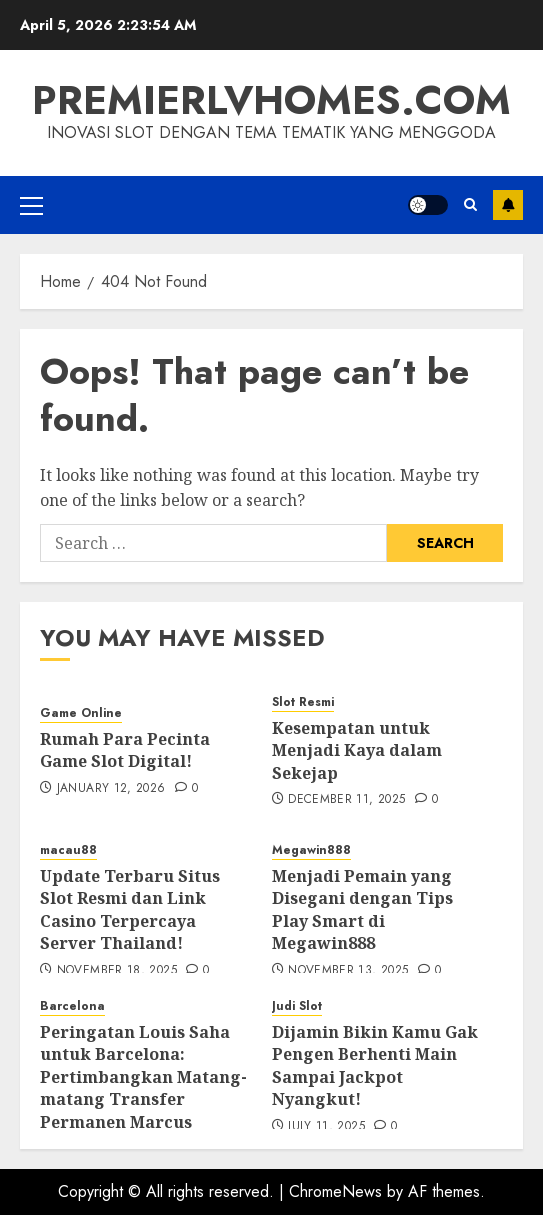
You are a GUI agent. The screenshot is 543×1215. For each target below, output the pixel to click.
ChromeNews (335, 1191)
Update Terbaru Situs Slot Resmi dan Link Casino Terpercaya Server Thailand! (130, 909)
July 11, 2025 (326, 1127)
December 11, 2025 (346, 800)
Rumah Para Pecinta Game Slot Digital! (125, 750)
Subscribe (508, 205)
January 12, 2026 (111, 789)
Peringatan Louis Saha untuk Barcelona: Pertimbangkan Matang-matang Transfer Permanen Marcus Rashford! (143, 1088)
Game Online (81, 713)
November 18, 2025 (117, 971)
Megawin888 (311, 850)
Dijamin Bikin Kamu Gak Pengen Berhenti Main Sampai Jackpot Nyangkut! (375, 1065)
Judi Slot (297, 1006)
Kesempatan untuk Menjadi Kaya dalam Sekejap (357, 750)
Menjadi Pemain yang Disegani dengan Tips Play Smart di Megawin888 (362, 909)
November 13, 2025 (348, 971)
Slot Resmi (303, 702)
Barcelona (72, 1006)
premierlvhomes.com (271, 100)
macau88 (68, 850)
